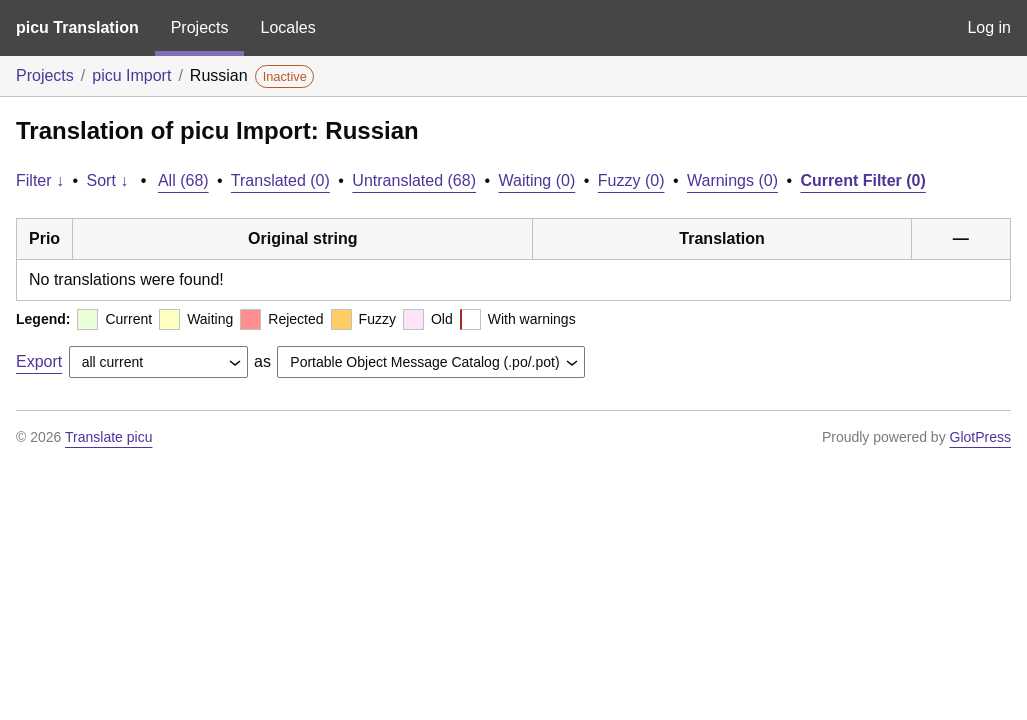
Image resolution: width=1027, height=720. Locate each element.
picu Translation (77, 27)
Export (39, 361)
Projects (200, 27)
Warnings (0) (732, 180)
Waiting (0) (537, 180)
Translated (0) (280, 180)
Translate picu (108, 437)
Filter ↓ (40, 180)
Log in (989, 27)
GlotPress (980, 437)
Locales (287, 27)
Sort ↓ (108, 180)
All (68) (183, 180)
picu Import (131, 75)
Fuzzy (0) (631, 180)
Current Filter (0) (862, 180)
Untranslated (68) (414, 180)
